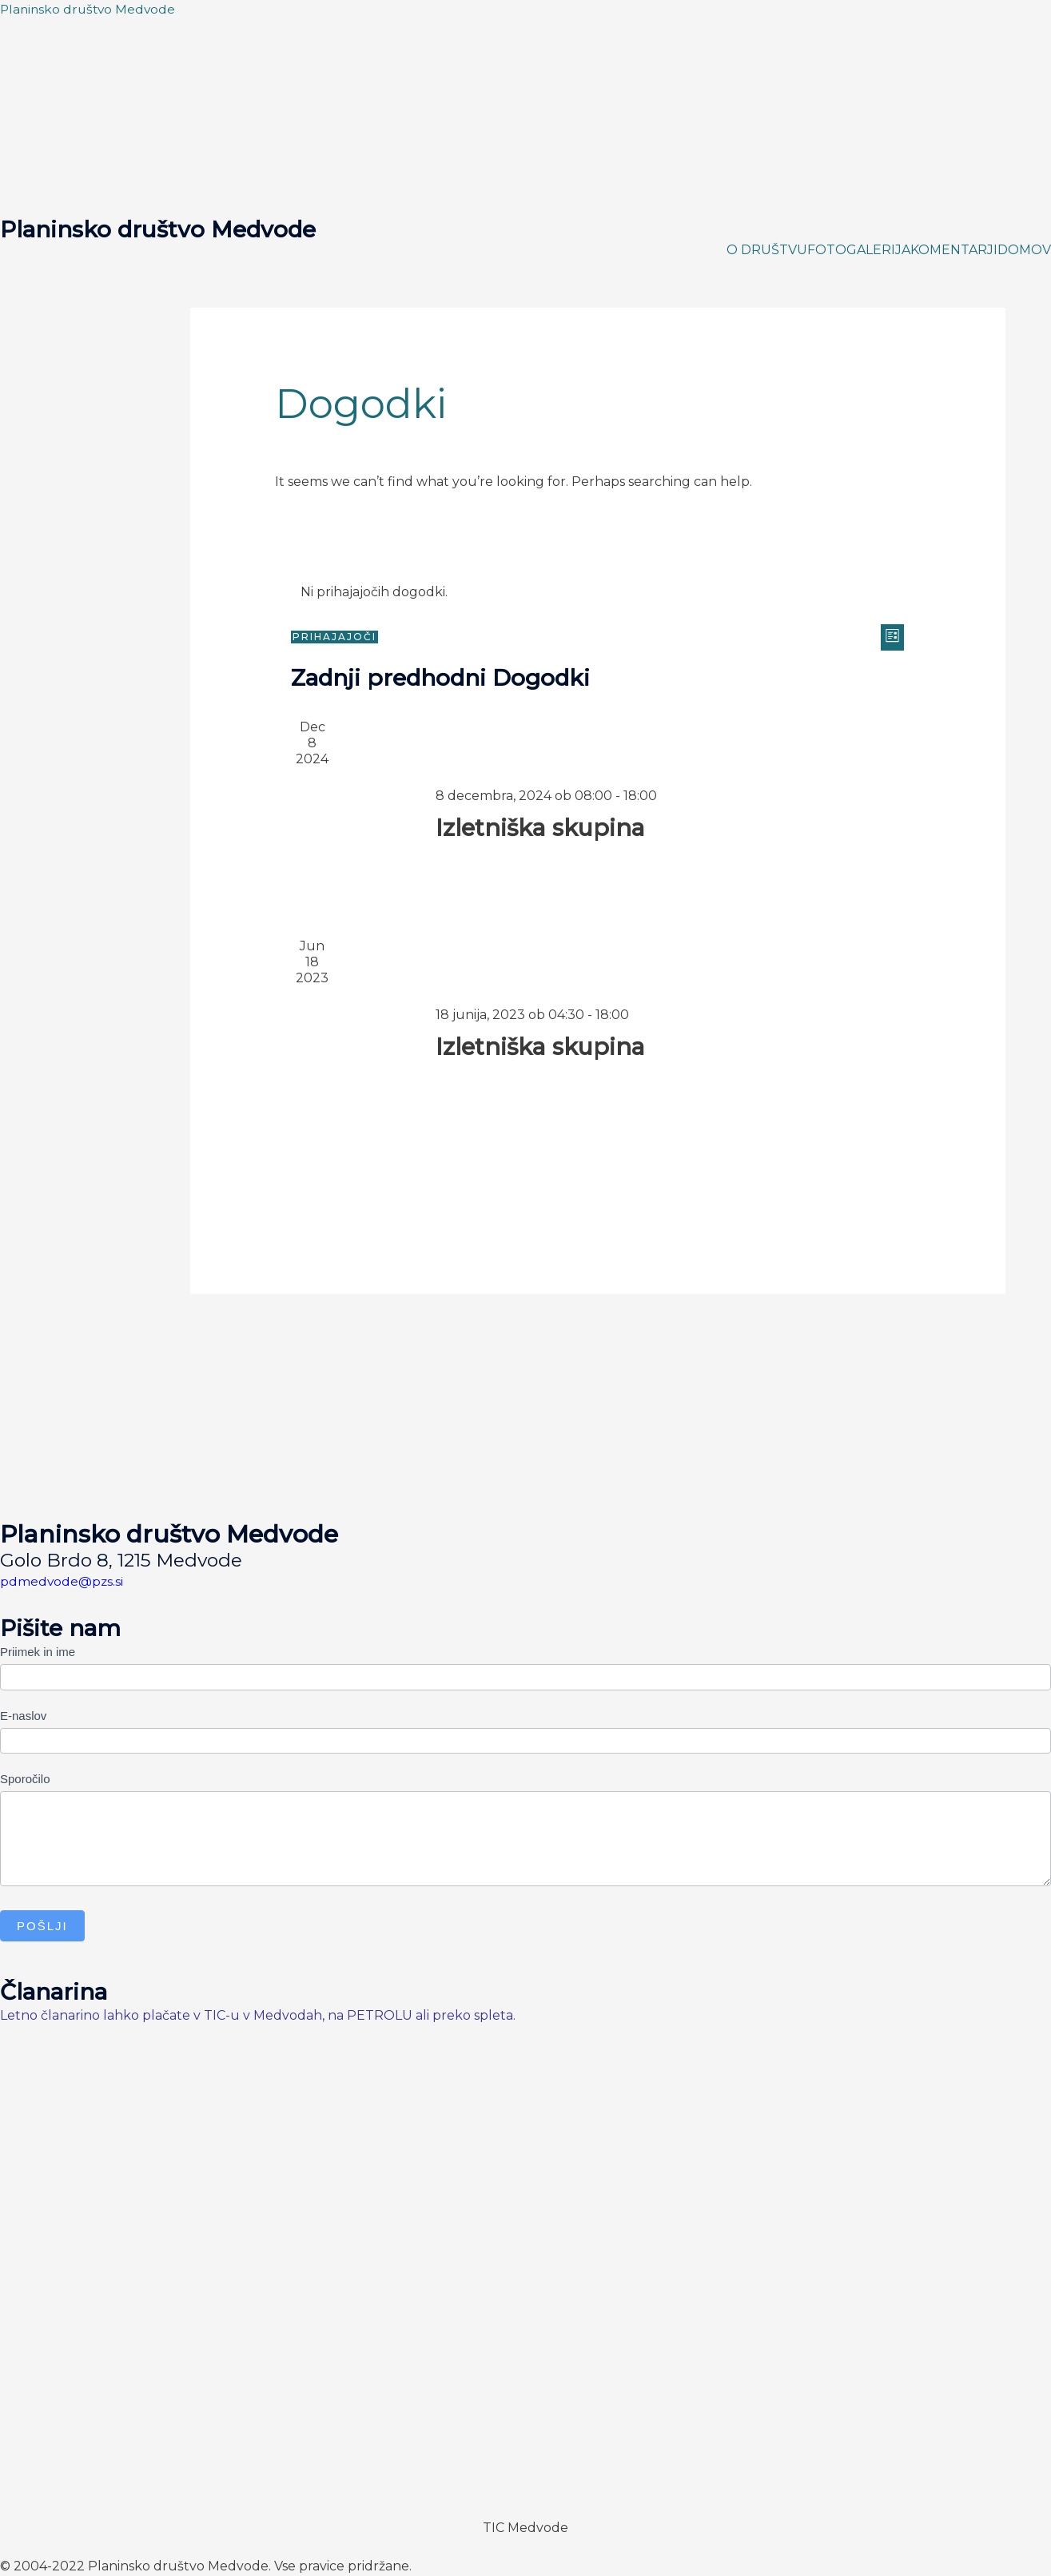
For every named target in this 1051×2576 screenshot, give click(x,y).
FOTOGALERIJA (858, 250)
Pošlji (42, 1926)
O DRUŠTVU (767, 250)
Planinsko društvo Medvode (90, 9)
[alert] (598, 592)
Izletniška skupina (545, 827)
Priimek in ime (37, 1651)
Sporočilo (25, 1779)
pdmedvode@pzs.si (62, 1581)
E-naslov (23, 1715)
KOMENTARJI (953, 250)
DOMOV (1024, 250)
